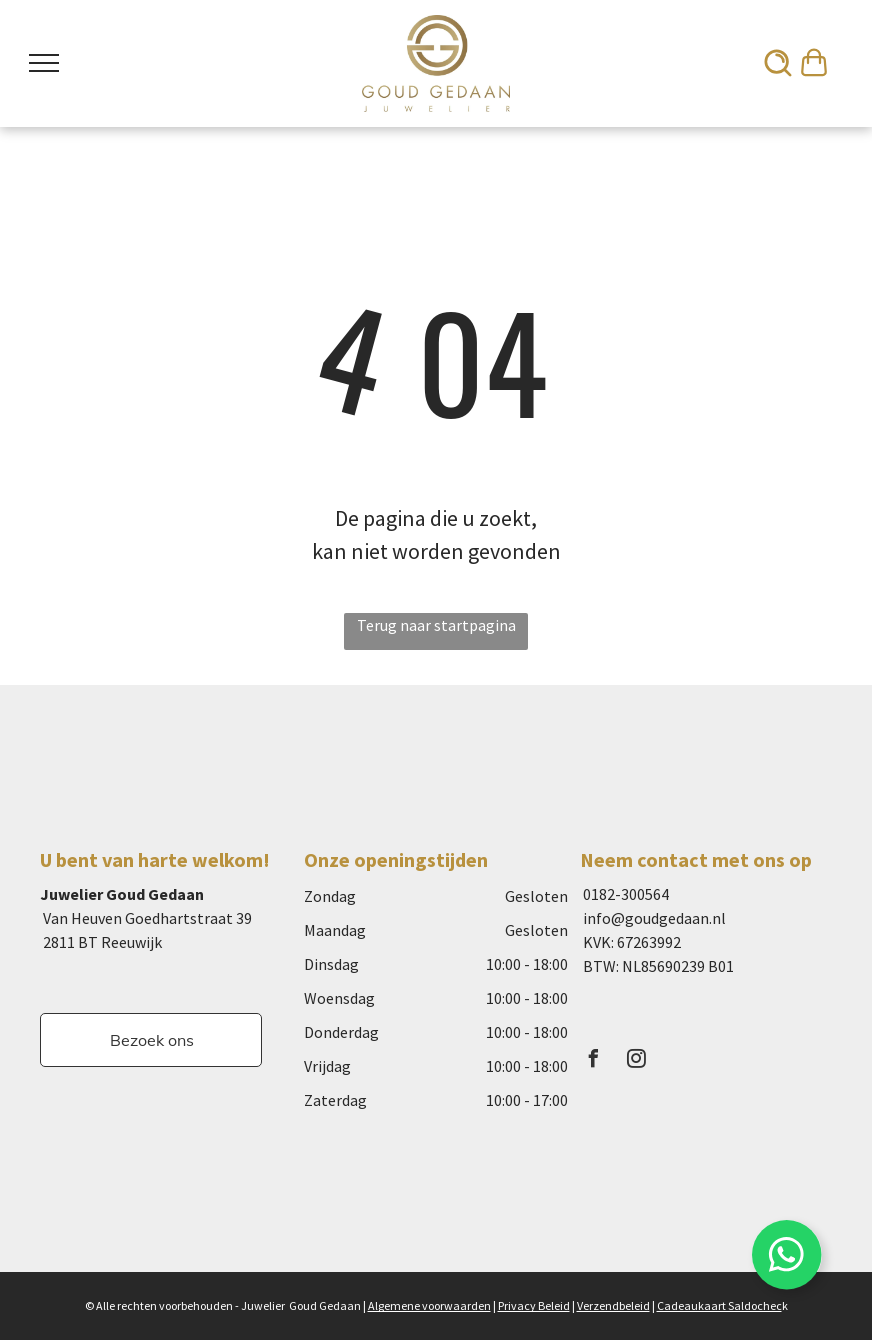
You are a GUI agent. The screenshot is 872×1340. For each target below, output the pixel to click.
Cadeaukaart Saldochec (719, 1305)
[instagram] (637, 1061)
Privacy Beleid (534, 1305)
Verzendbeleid (613, 1305)
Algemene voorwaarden (429, 1305)
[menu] (44, 63)
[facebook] (594, 1061)
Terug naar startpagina (436, 625)
